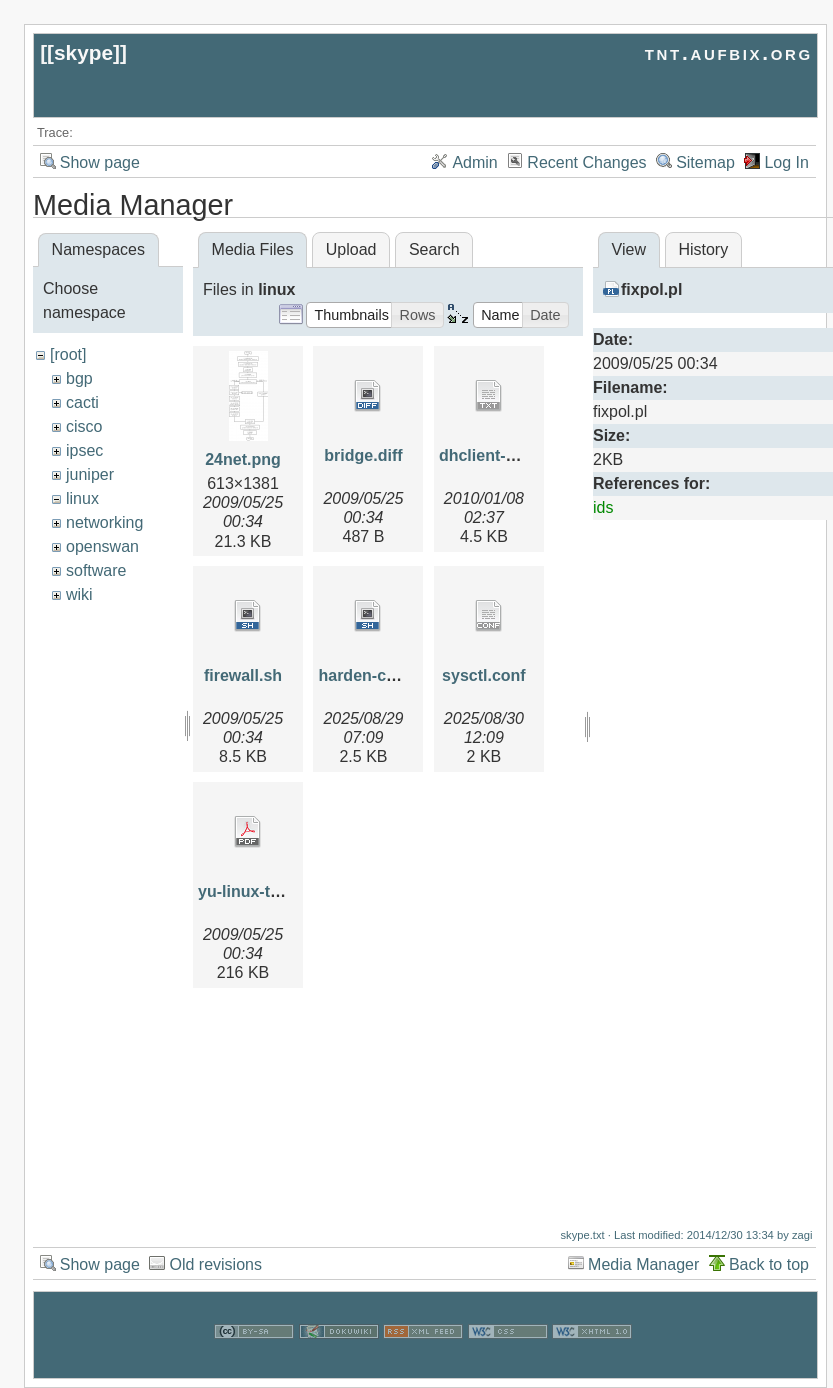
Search (434, 249)
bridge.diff (363, 455)
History (703, 249)
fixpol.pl (651, 289)
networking (104, 522)
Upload (351, 249)
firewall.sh (243, 675)
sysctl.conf (484, 675)
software (96, 570)
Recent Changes (586, 162)
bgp (79, 378)
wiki (79, 594)
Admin (474, 162)
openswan (102, 546)
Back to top (769, 1254)
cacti (82, 402)
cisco (84, 426)
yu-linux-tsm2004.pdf (278, 891)
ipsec (84, 450)
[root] (68, 354)
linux (82, 498)
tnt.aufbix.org (729, 52)
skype (83, 52)
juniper (90, 474)
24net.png (243, 459)
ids (603, 507)
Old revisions (215, 1254)
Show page (100, 162)
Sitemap (705, 162)
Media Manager (643, 1254)
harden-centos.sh (384, 675)
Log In (786, 162)
